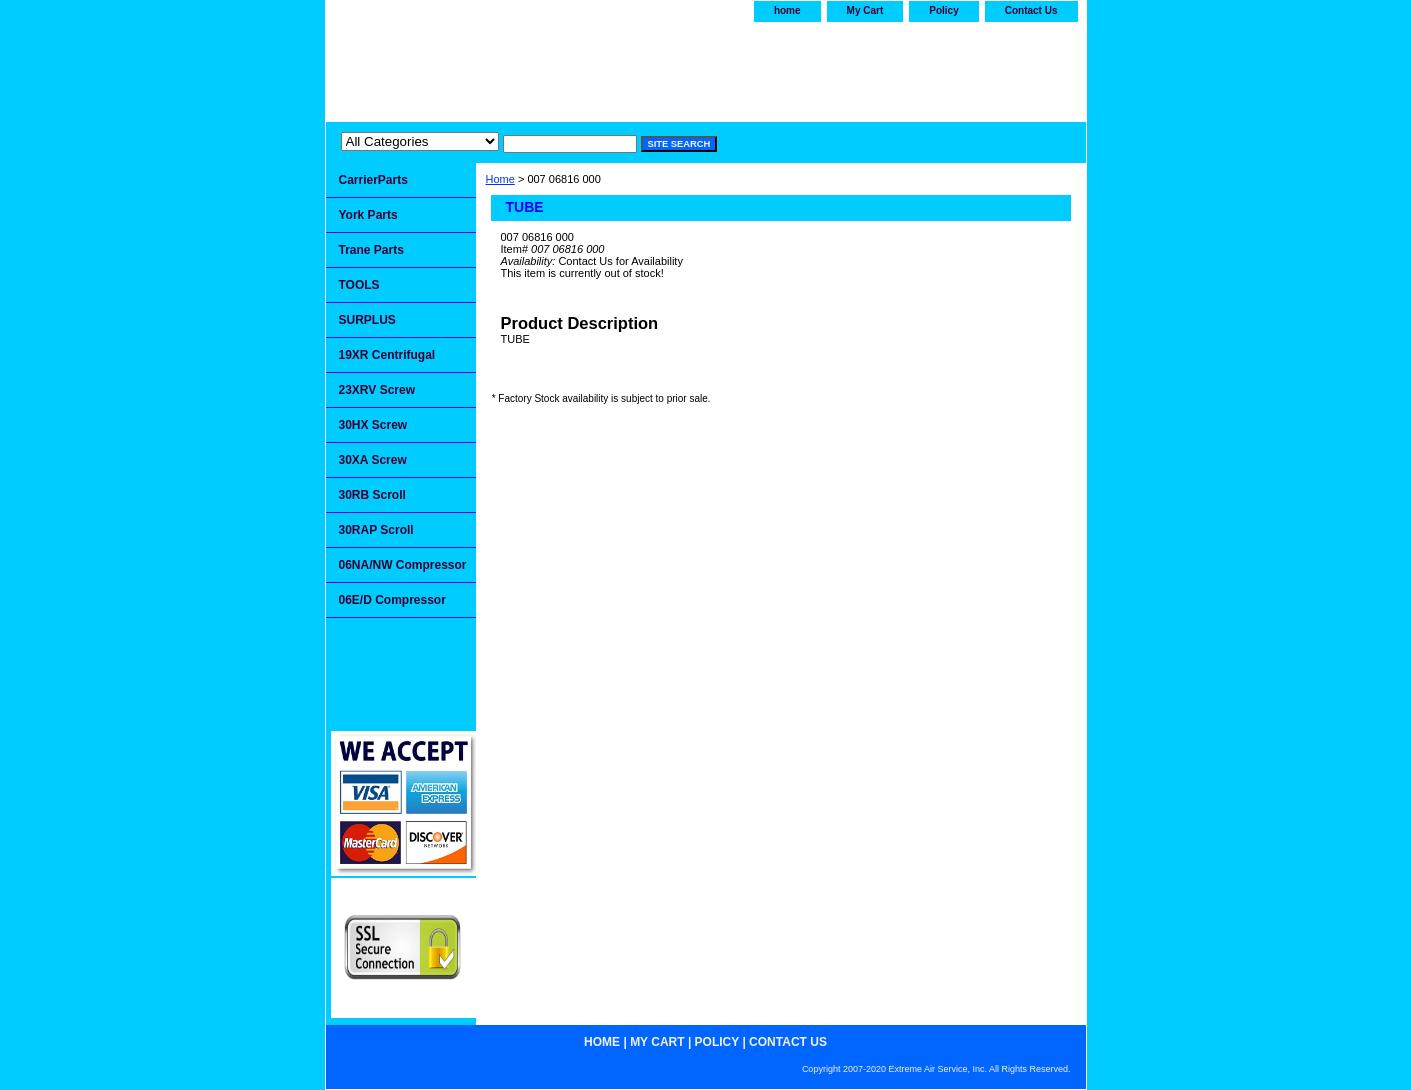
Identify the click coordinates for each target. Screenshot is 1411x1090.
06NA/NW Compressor (403, 565)
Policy (943, 10)
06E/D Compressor (392, 600)
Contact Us (1031, 10)
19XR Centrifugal (387, 355)
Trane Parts (371, 250)
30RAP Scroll (376, 530)
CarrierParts (373, 180)
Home (500, 179)
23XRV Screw (377, 390)
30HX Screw (373, 425)
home (787, 10)
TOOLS (359, 285)
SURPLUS (367, 320)
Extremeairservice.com (524, 67)
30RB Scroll (372, 495)
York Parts (368, 215)
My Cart (865, 10)
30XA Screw (373, 460)
